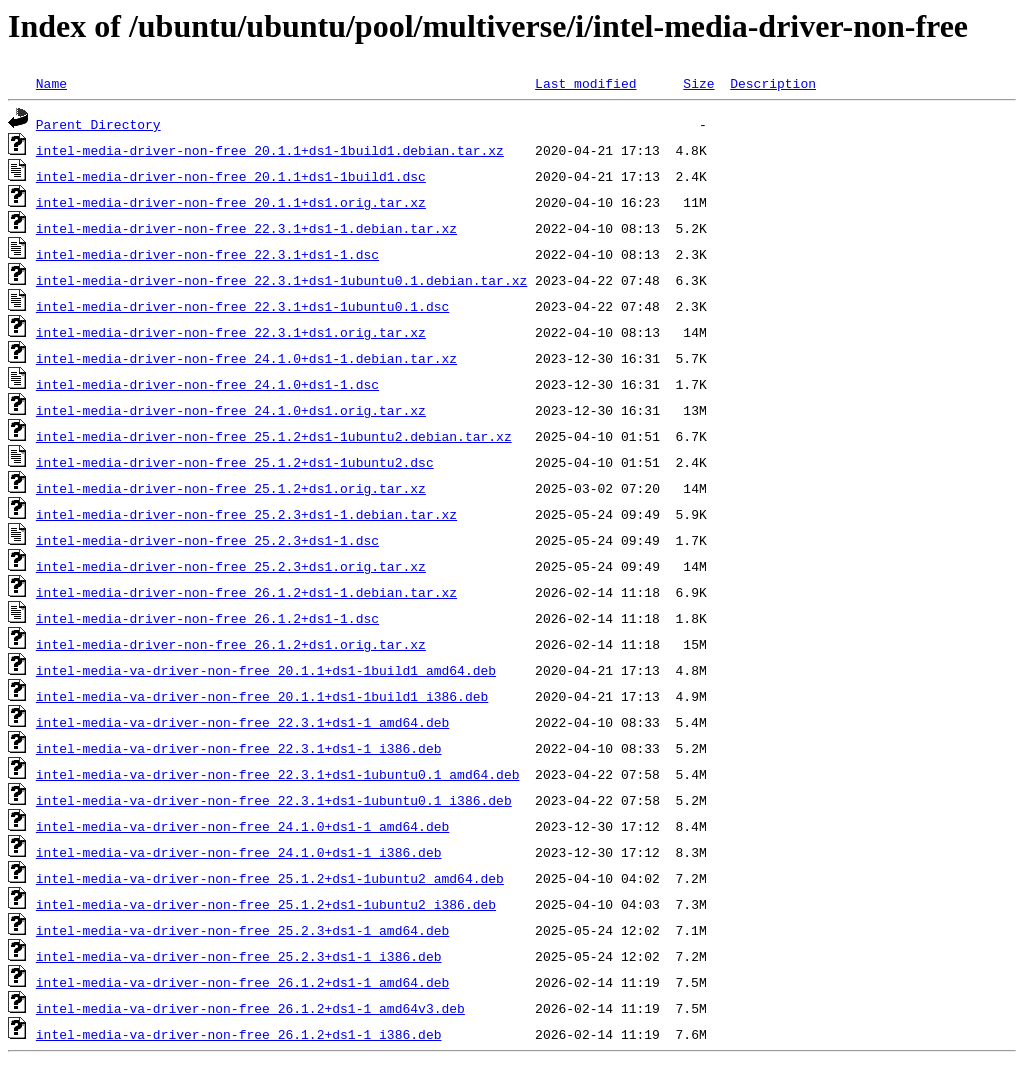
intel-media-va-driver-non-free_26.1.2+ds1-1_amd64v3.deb (250, 1008)
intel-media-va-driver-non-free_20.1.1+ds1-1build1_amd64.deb (266, 670)
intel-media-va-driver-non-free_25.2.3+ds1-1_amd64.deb (242, 930)
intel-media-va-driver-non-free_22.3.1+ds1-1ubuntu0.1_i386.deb (274, 800)
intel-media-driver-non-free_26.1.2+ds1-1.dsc (207, 618)
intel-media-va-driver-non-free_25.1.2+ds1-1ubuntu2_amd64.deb (270, 878)
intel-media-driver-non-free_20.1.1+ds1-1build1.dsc (231, 176)
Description (773, 83)
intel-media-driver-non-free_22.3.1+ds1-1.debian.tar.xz (246, 228)
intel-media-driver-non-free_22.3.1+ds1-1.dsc (207, 254)
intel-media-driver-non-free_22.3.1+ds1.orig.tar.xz (231, 332)
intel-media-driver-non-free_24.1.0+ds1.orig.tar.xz (231, 410)
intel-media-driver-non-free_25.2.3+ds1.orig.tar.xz (231, 566)
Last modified (585, 83)
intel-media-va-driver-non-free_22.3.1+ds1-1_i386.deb (239, 748)
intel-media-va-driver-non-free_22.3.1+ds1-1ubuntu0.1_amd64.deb (278, 774)
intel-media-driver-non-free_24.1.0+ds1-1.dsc (207, 384)
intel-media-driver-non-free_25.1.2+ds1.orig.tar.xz (231, 488)
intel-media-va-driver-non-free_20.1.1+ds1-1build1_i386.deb (262, 696)
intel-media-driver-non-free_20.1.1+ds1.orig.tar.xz (231, 202)
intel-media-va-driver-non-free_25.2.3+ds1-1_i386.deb (239, 956)
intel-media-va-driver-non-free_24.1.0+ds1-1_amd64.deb (242, 826)
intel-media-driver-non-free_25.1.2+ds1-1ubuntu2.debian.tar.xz (274, 436)
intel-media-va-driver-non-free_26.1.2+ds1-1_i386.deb (239, 1034)
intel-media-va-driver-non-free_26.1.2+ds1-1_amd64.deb (242, 982)
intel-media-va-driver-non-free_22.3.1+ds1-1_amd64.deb (242, 722)
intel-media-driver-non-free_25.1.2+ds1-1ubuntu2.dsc (235, 462)
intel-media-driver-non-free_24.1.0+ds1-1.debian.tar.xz (246, 358)
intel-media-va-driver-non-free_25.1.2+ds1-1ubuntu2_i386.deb (266, 904)
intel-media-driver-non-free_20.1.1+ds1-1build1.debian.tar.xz (270, 150)
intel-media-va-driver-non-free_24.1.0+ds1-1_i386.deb (239, 852)
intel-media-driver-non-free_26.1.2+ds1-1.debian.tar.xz (246, 592)
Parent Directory (98, 124)
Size (698, 83)
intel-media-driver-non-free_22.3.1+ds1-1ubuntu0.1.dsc (242, 306)
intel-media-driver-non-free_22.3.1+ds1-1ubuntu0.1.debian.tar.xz (281, 280)
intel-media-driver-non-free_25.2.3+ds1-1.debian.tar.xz (246, 514)
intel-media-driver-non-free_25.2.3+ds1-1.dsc (207, 540)
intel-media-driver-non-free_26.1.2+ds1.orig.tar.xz (231, 644)
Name (51, 83)
